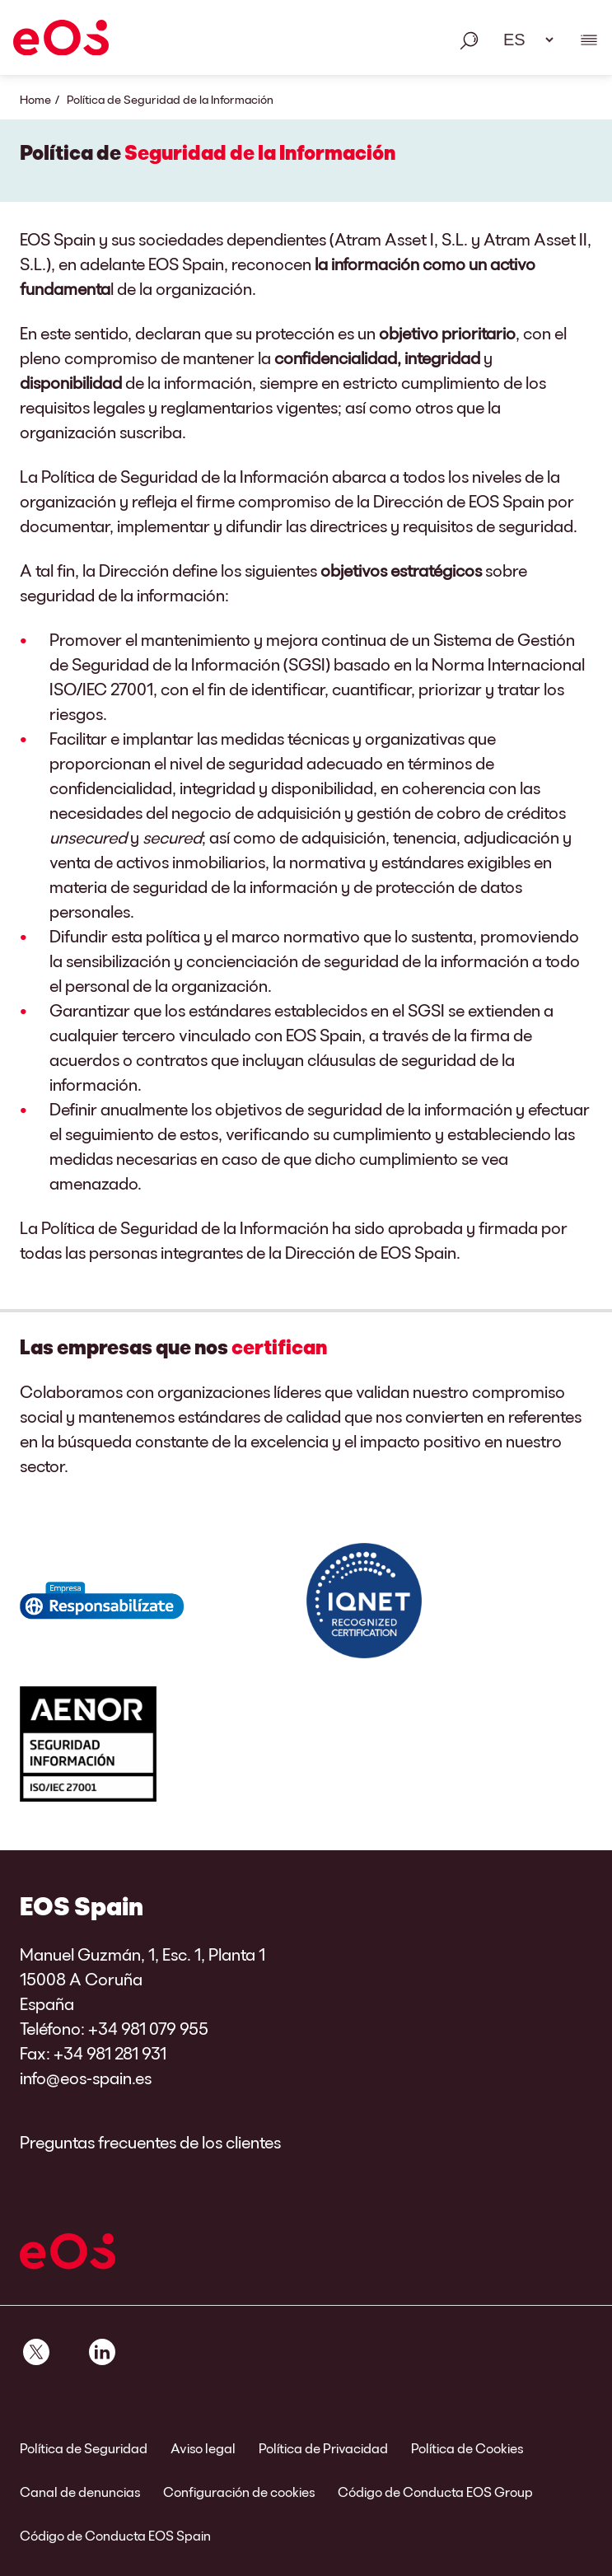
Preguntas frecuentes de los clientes (150, 2142)
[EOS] (61, 40)
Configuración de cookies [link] (239, 2491)
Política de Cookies (467, 2448)
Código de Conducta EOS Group (435, 2491)
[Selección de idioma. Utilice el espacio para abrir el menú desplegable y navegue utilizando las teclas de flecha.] (523, 39)
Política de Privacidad (323, 2448)
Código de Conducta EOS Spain (115, 2535)
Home (35, 99)
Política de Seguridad (83, 2448)
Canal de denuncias (80, 2491)
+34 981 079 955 (148, 2028)
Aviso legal (203, 2448)
